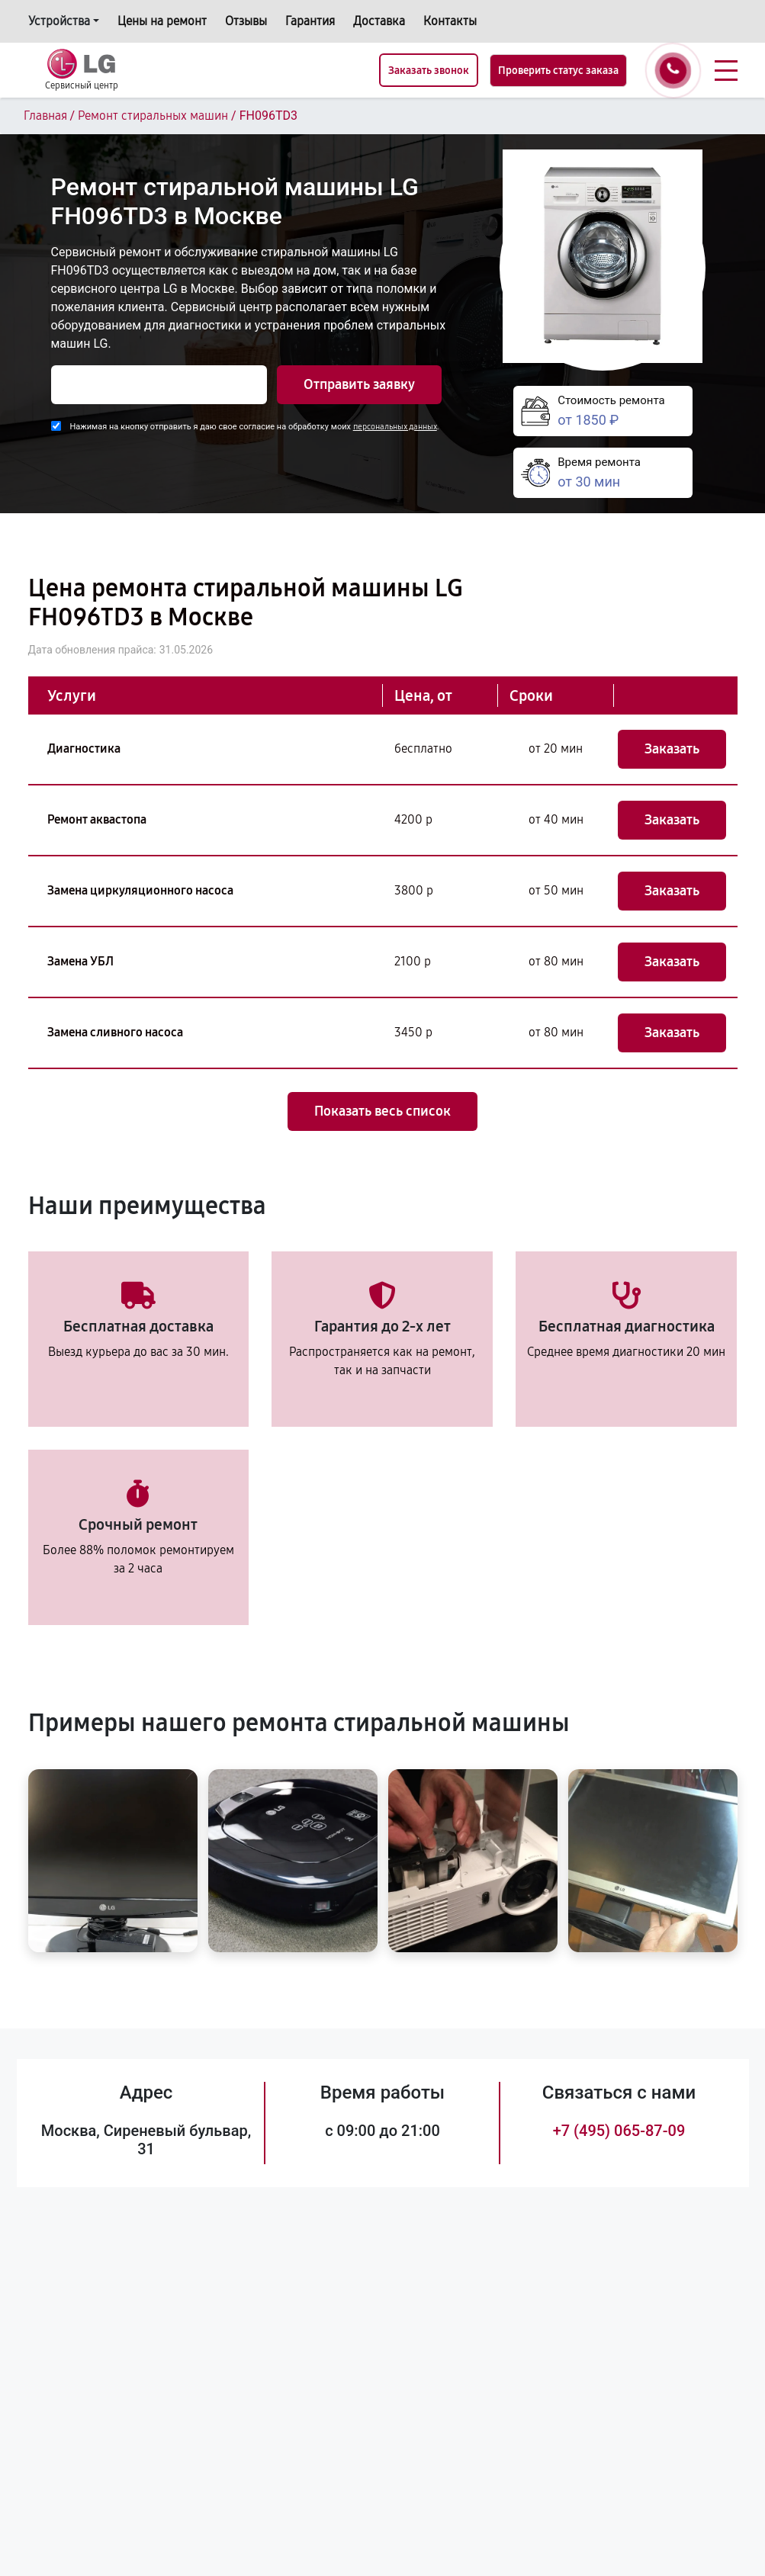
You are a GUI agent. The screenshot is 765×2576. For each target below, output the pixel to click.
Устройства (59, 21)
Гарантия (310, 21)
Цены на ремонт (162, 21)
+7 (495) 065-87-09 (619, 2131)
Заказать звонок (428, 70)
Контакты (450, 21)
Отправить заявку (359, 384)
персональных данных (395, 427)
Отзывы (246, 21)
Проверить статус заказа (558, 70)
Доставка (379, 21)
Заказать (671, 748)
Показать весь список (382, 1111)
